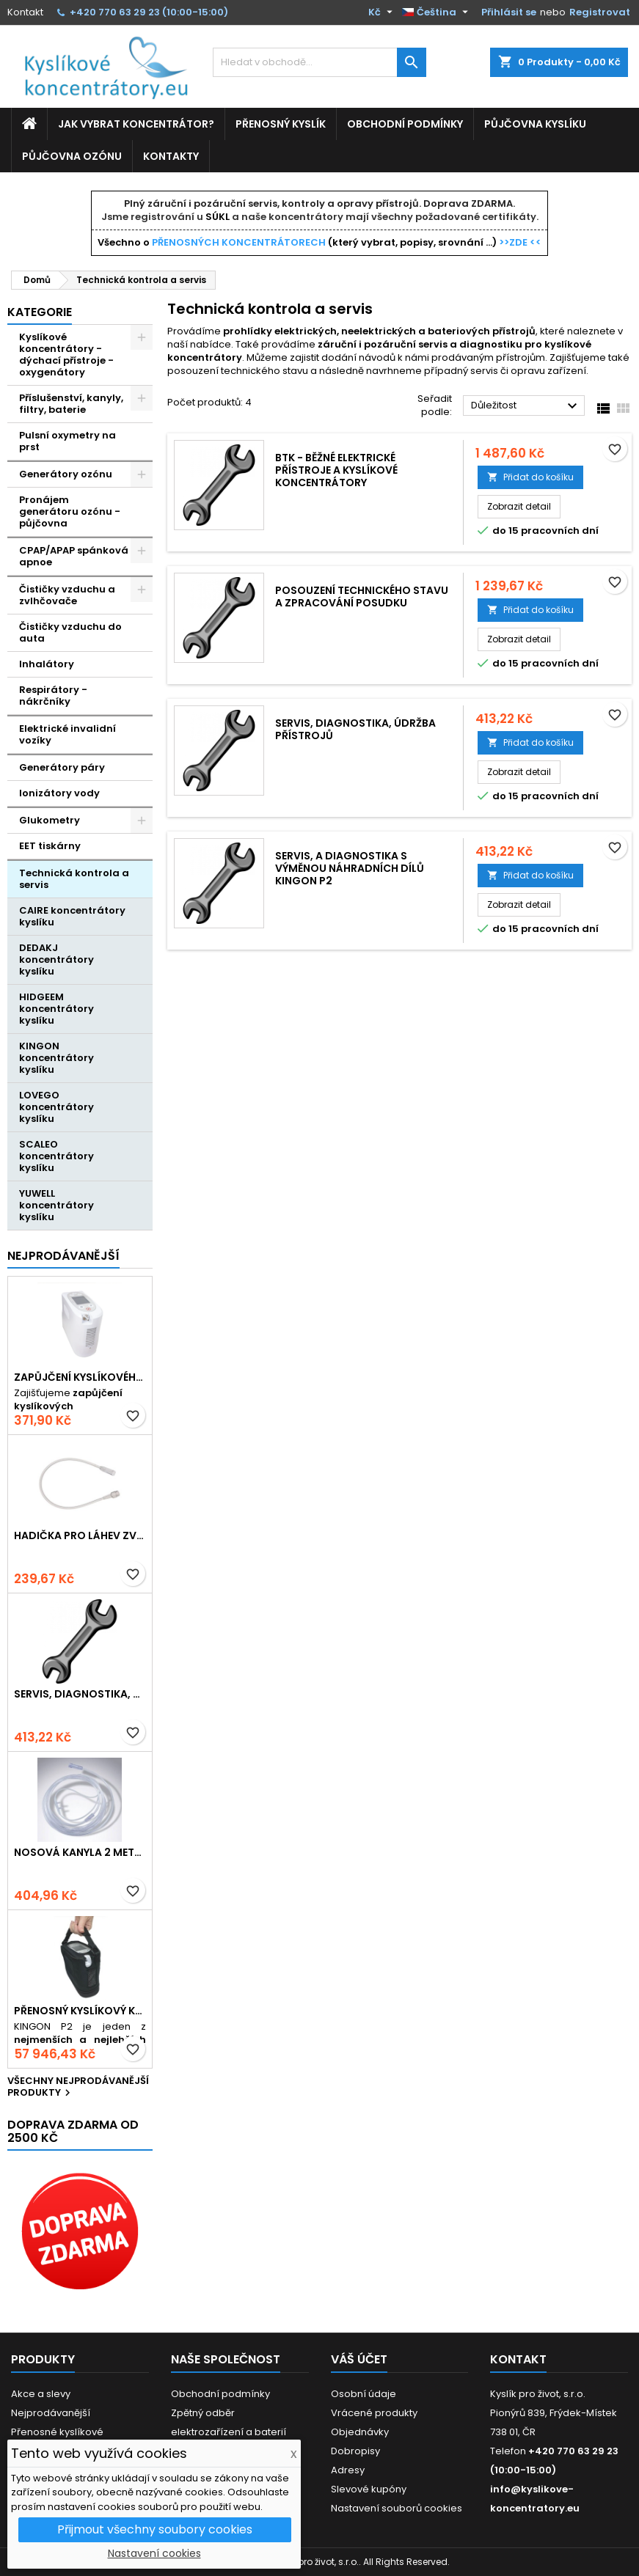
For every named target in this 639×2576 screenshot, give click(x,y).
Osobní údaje (363, 2394)
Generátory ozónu (65, 474)
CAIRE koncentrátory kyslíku (72, 916)
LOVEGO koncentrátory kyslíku (56, 1107)
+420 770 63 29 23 (115, 12)
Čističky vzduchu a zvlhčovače (67, 595)
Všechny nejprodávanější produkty (78, 2087)
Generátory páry (62, 767)
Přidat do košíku (530, 477)
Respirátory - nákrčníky (53, 695)
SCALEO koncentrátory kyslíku (56, 1156)
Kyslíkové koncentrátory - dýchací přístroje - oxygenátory (66, 354)
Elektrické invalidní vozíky (67, 734)
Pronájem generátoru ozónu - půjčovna (69, 511)
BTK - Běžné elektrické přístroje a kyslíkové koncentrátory (336, 470)
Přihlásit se (508, 12)
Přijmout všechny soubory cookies (154, 2529)
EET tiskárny (50, 846)
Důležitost (526, 406)
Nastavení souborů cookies (396, 2508)
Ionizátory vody (59, 793)
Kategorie (39, 312)
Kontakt (25, 12)
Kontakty (171, 156)
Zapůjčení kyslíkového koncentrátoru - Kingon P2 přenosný (80, 1377)
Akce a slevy (40, 2394)
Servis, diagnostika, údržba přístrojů (80, 1694)
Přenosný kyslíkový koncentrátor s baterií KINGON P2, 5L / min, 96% (80, 2011)
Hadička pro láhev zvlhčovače (80, 1536)
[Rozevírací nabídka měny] (382, 12)
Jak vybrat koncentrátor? (136, 124)
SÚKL (217, 217)
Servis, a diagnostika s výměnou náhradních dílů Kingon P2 (349, 868)
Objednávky (360, 2432)
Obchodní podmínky (405, 124)
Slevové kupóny (368, 2489)
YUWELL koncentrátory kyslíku (56, 1205)
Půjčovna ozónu (72, 156)
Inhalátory (46, 664)
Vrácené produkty (374, 2413)
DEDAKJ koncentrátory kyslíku (56, 959)
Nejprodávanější (63, 1255)
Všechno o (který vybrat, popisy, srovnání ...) (319, 242)
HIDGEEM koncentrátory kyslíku (56, 1008)
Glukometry (49, 820)
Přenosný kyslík (280, 124)
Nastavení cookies (154, 2553)
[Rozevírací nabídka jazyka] (437, 12)
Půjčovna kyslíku (535, 124)
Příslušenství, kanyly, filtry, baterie (71, 404)
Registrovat (599, 12)
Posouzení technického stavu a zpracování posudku (361, 596)
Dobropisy (355, 2451)
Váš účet (359, 2359)
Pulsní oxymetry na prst (67, 441)
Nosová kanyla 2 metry (80, 1852)
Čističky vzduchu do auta (70, 632)
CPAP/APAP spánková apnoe (73, 556)
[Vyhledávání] (319, 62)
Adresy (348, 2470)
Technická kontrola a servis (74, 879)
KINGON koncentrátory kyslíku (56, 1057)
